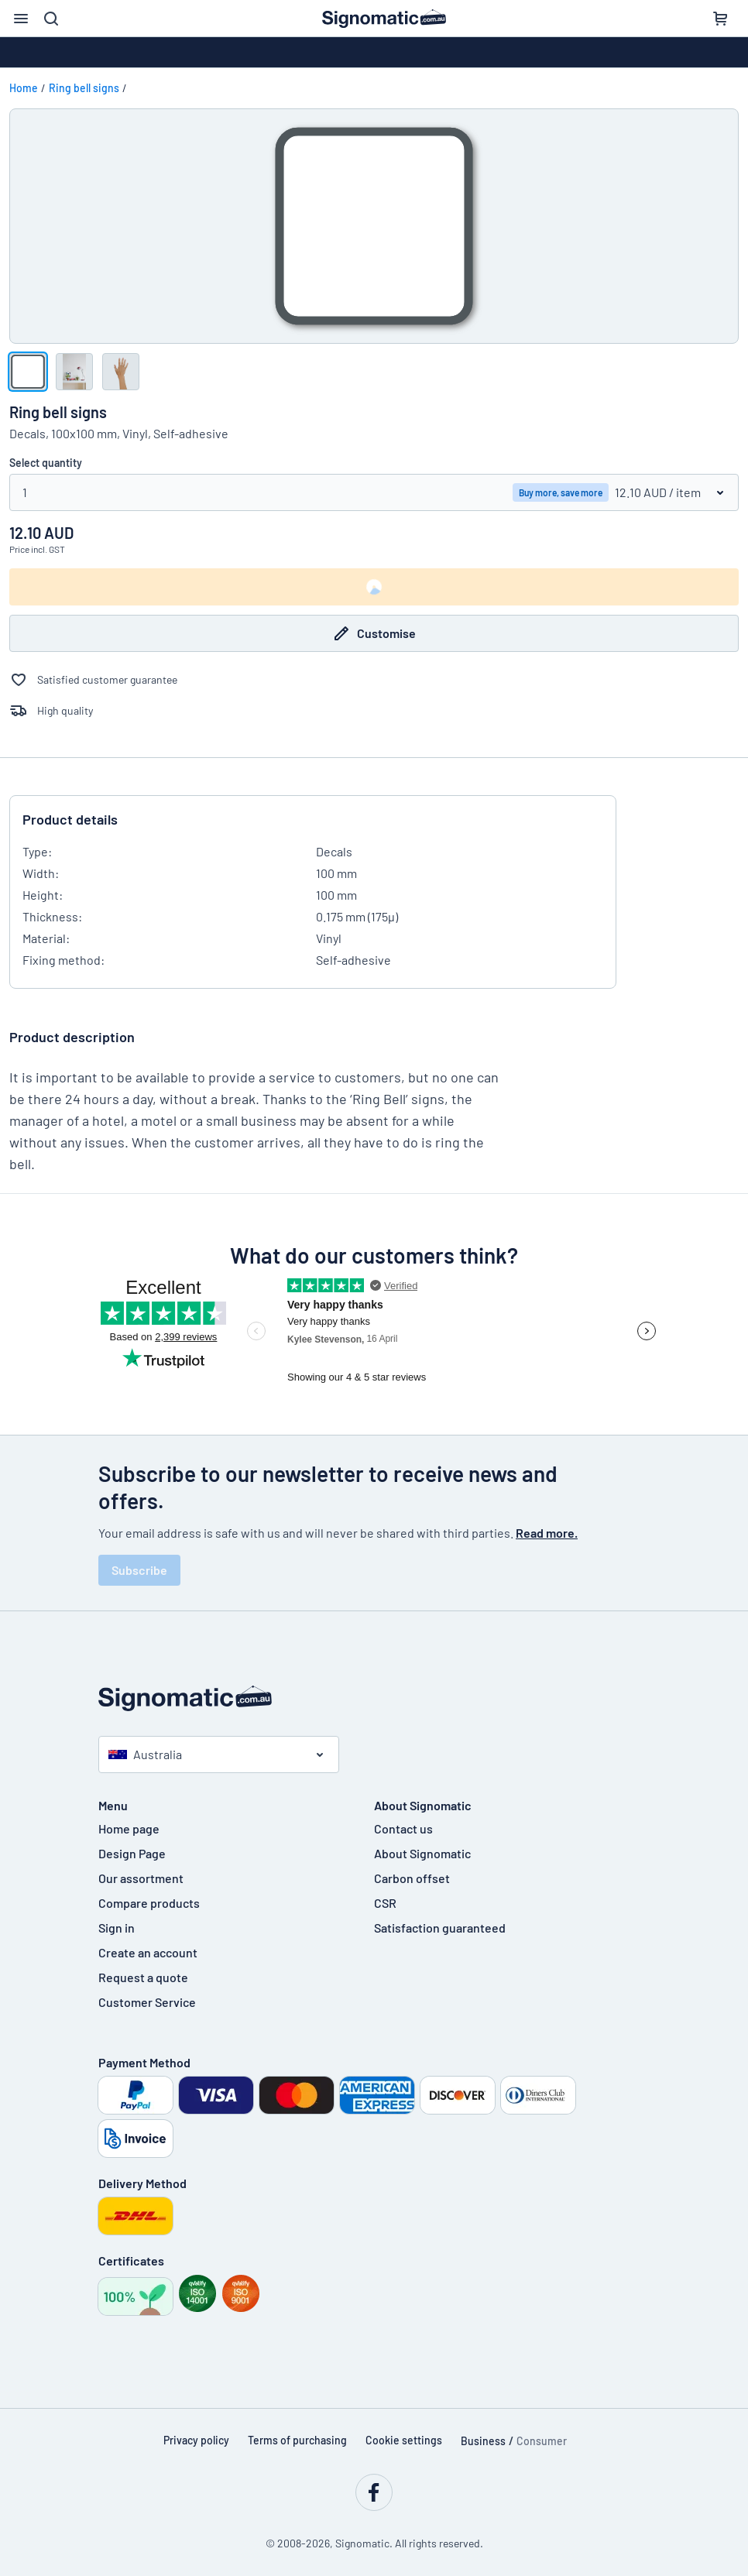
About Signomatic (422, 1853)
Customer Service (147, 2002)
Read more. (547, 1532)
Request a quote (143, 1977)
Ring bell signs (84, 87)
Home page (129, 1828)
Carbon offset (412, 1878)
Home (23, 87)
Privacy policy (196, 2440)
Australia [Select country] (145, 1754)
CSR (385, 1902)
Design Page (132, 1853)
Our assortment (141, 1878)
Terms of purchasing (297, 2440)
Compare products (149, 1902)
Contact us (403, 1828)
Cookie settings (403, 2440)
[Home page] (374, 1698)
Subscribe (139, 1569)
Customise (374, 633)
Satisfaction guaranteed (440, 1927)
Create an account (147, 1952)
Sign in (116, 1927)
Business (483, 2440)
